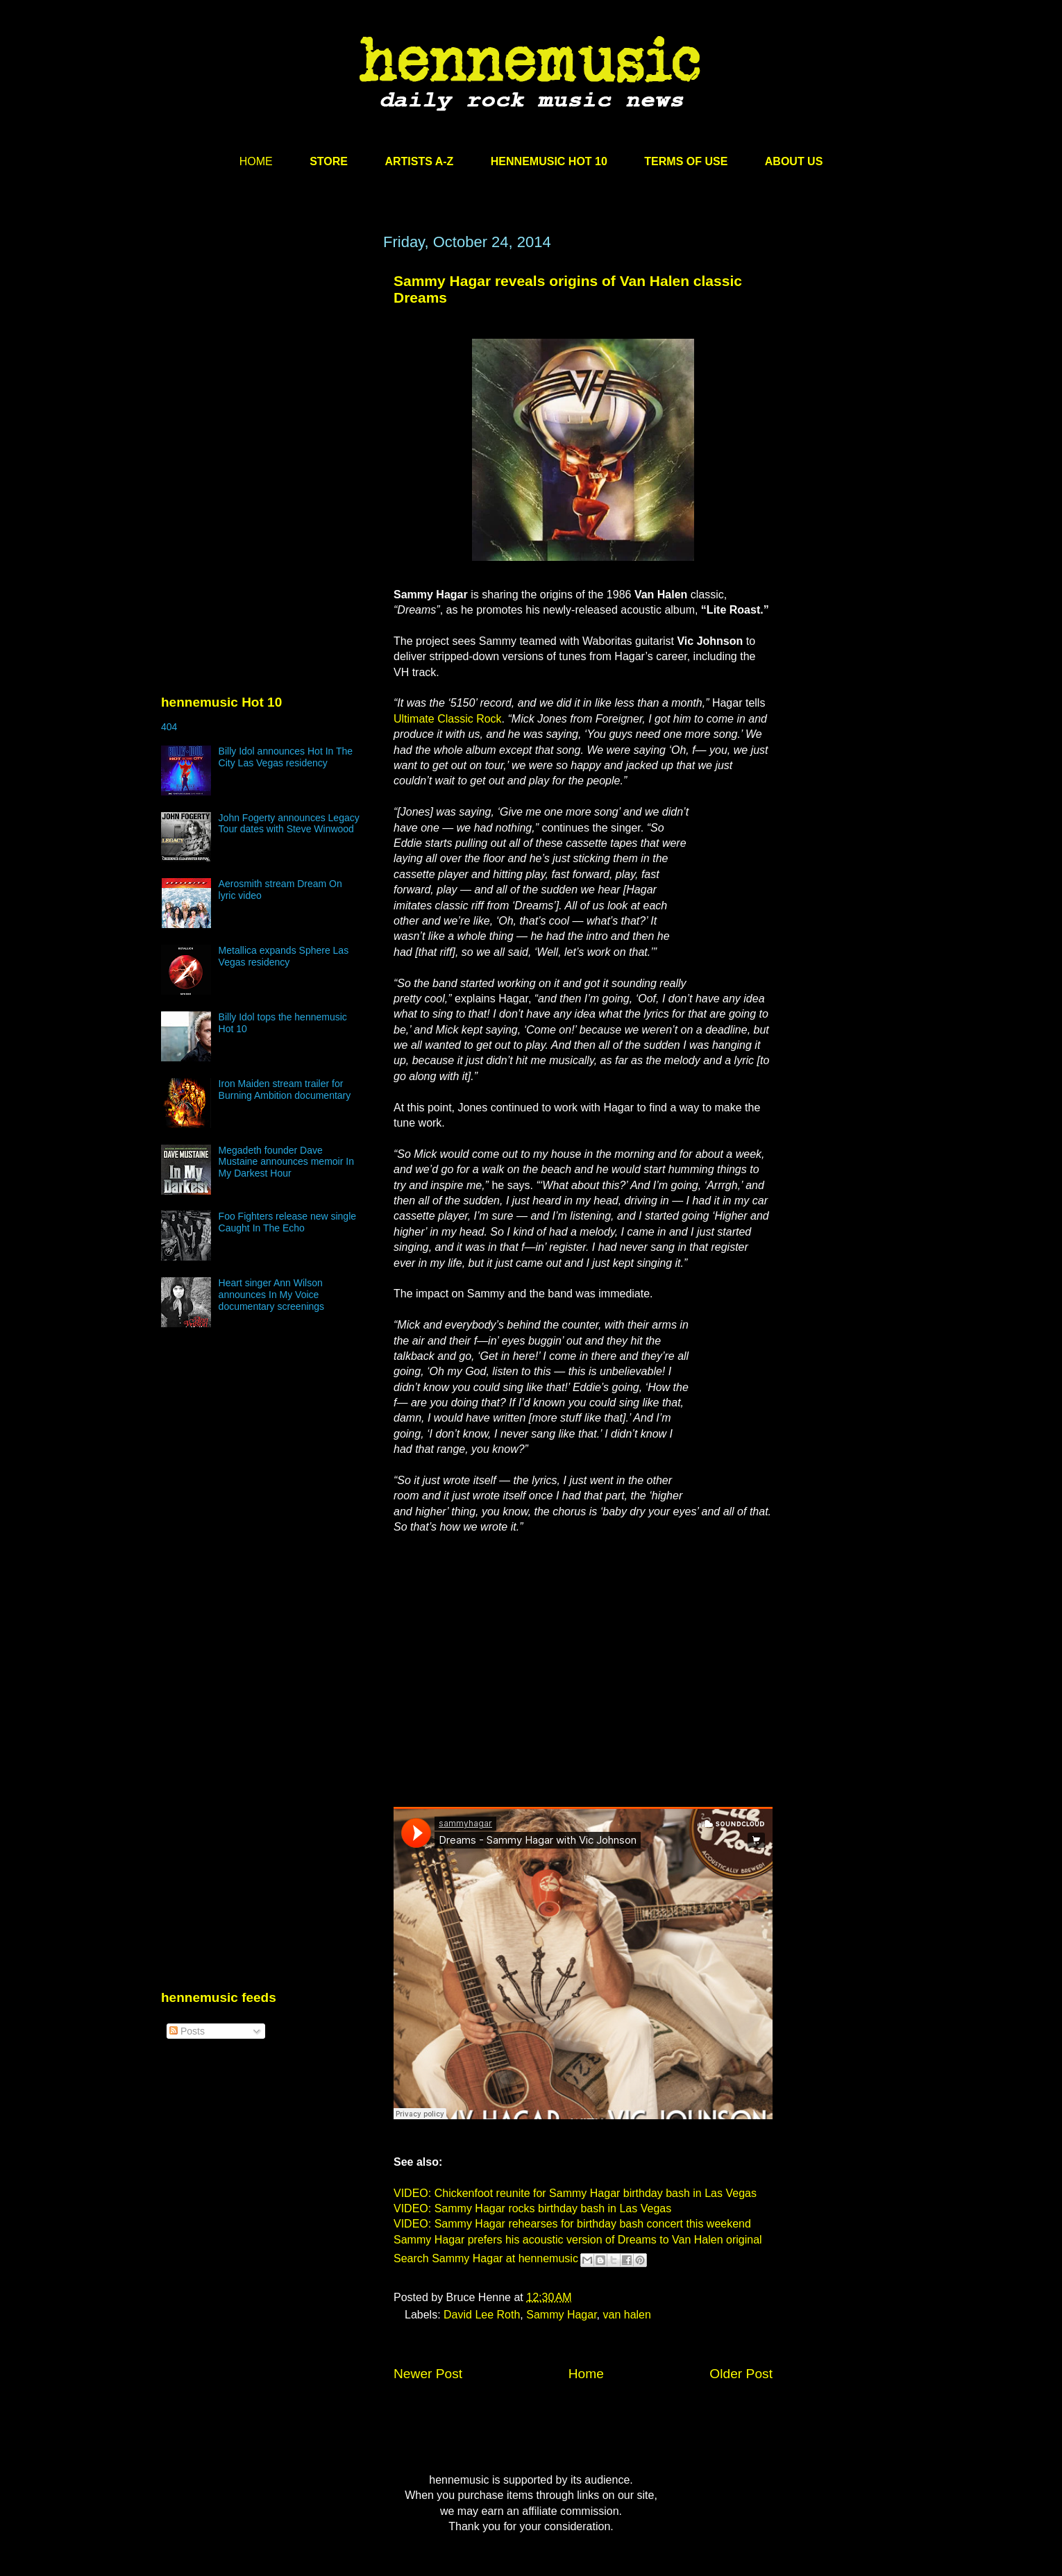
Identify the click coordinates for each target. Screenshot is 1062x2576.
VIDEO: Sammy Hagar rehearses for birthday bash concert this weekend (572, 2224)
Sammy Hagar (561, 2315)
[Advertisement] (265, 366)
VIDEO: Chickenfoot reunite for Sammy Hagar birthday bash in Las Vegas (575, 2193)
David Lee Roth (482, 2315)
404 (169, 726)
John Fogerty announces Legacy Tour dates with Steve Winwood (289, 823)
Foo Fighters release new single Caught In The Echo (287, 1222)
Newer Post (428, 2373)
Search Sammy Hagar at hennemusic (486, 2259)
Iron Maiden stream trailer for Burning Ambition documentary (285, 1089)
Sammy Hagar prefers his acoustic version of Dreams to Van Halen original (578, 2240)
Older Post (741, 2373)
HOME (256, 161)
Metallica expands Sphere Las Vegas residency (284, 956)
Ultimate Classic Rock (448, 719)
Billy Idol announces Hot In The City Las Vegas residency (286, 757)
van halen (627, 2315)
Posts (187, 2031)
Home (586, 2373)
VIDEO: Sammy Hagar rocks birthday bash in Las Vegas (532, 2208)
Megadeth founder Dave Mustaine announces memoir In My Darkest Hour (286, 1162)
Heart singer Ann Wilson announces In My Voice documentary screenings (272, 1294)
